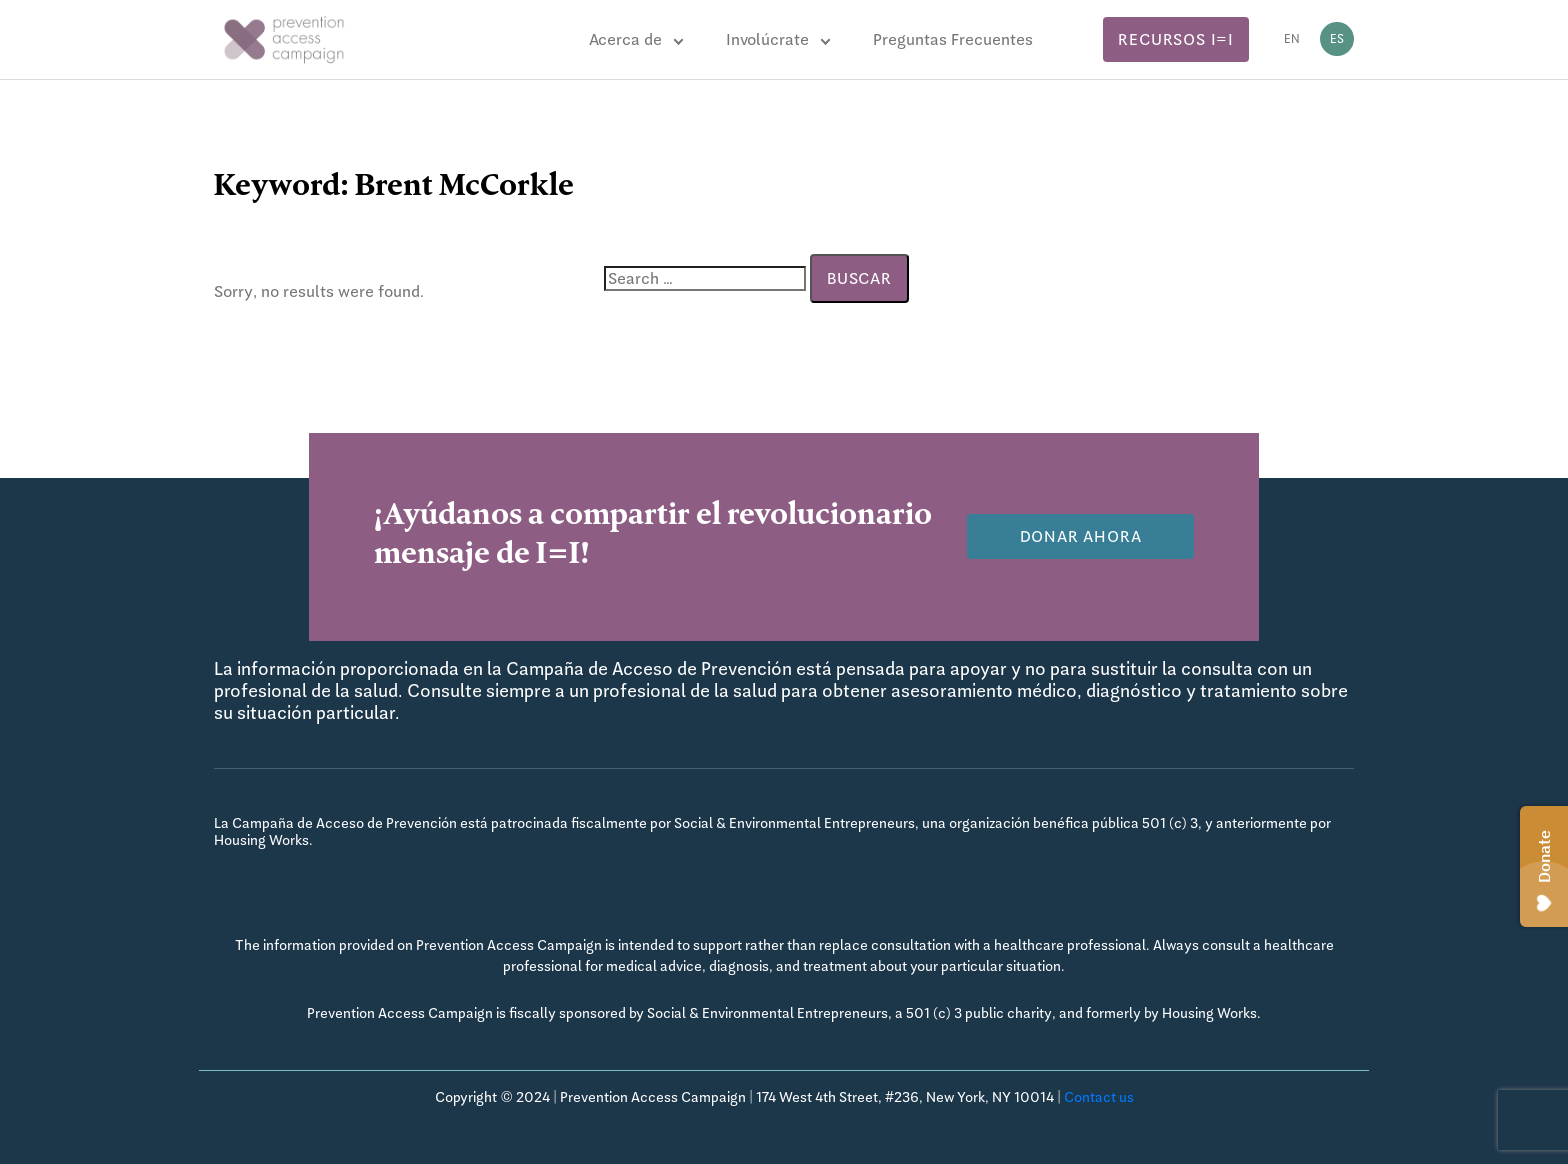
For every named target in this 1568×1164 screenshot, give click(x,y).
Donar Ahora (1081, 536)
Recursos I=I (1176, 39)
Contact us (1099, 1097)
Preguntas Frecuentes (953, 39)
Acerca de (625, 39)
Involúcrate (767, 39)
